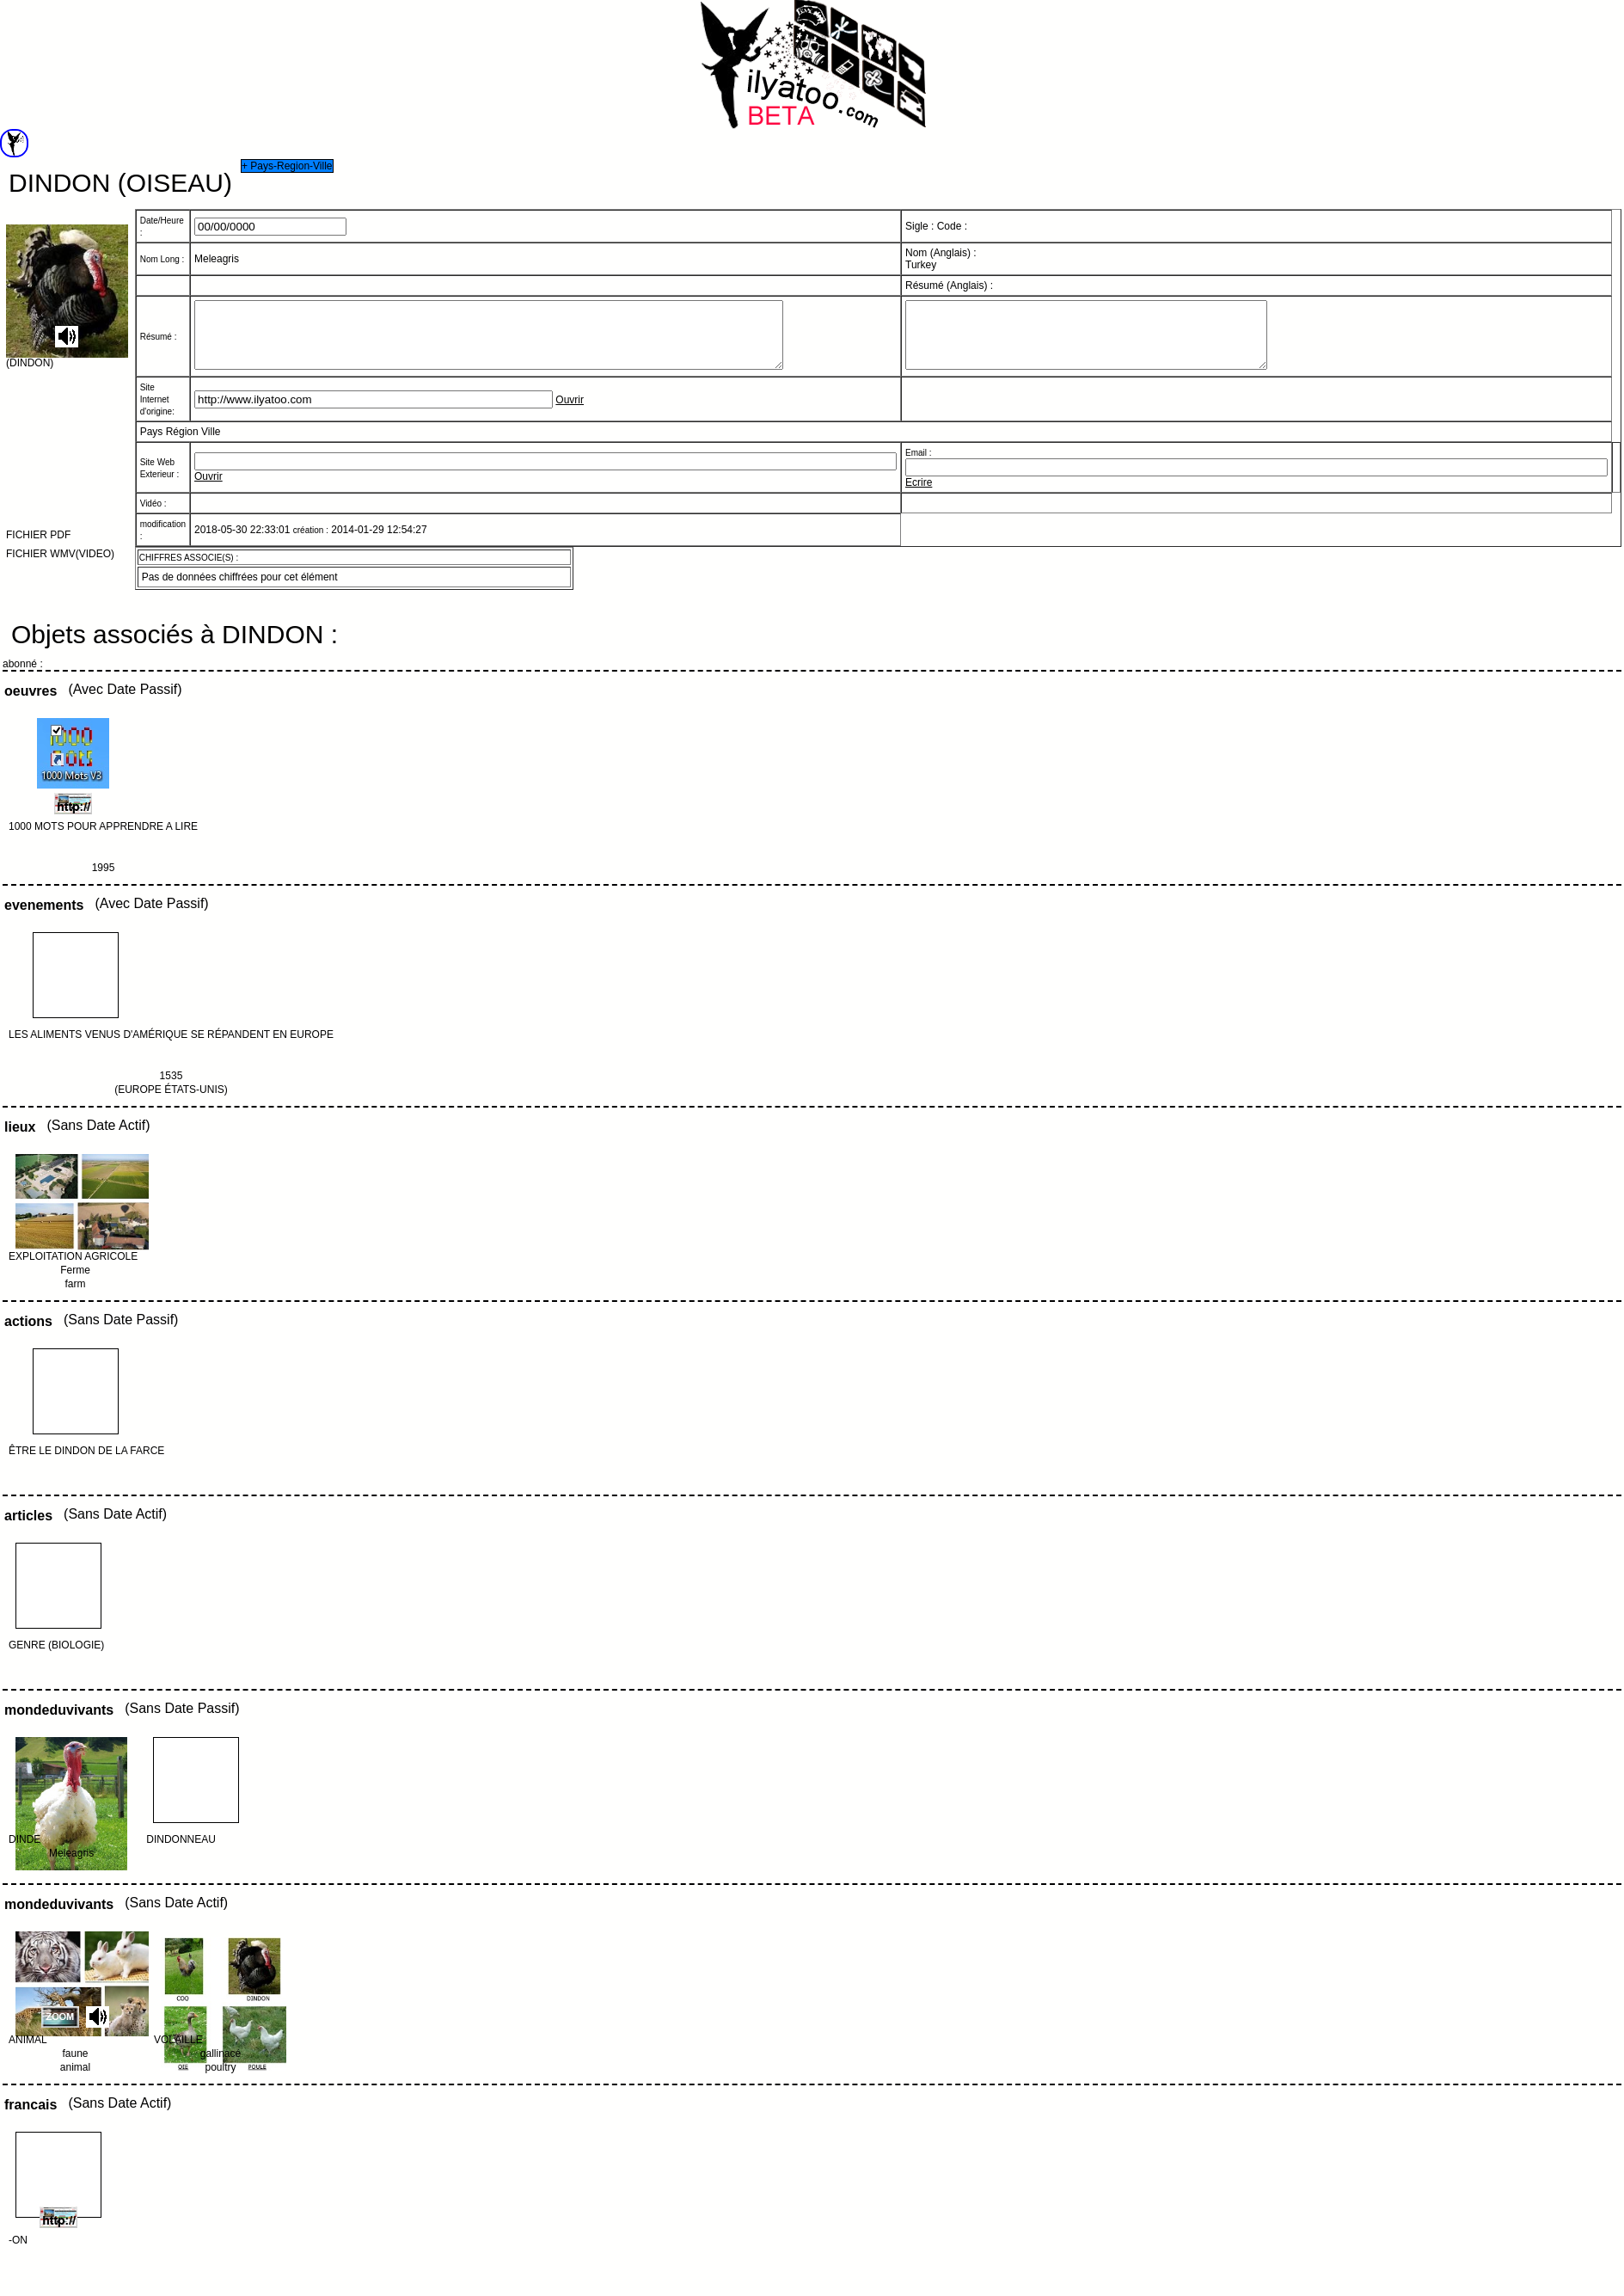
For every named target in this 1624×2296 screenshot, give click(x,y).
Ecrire (918, 495)
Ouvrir (569, 413)
